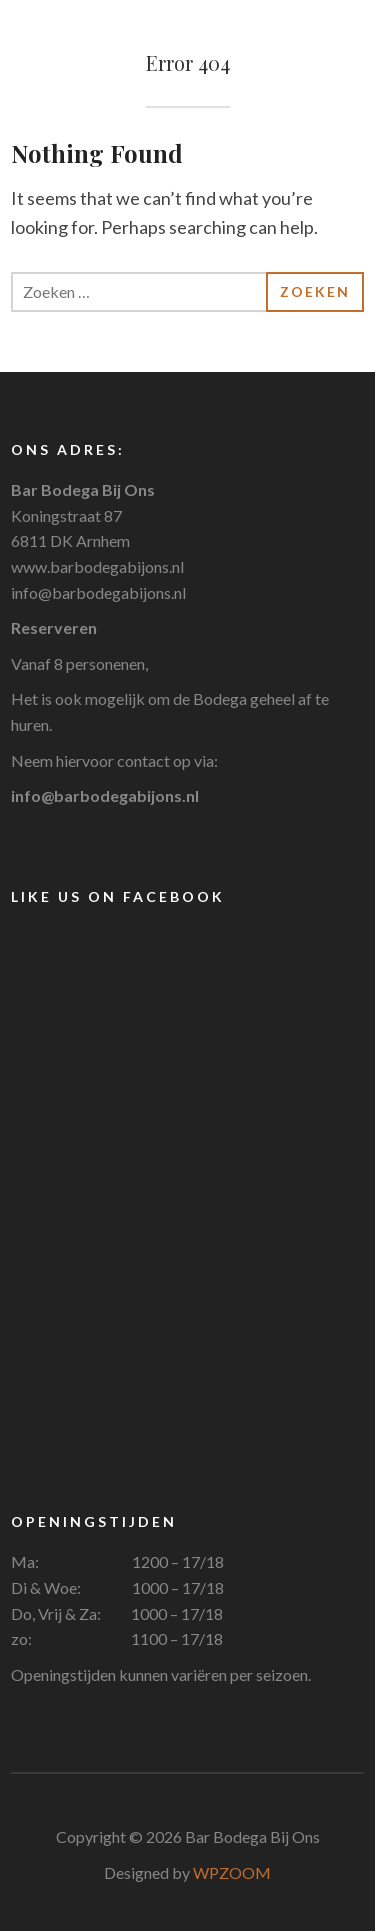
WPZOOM (232, 1872)
